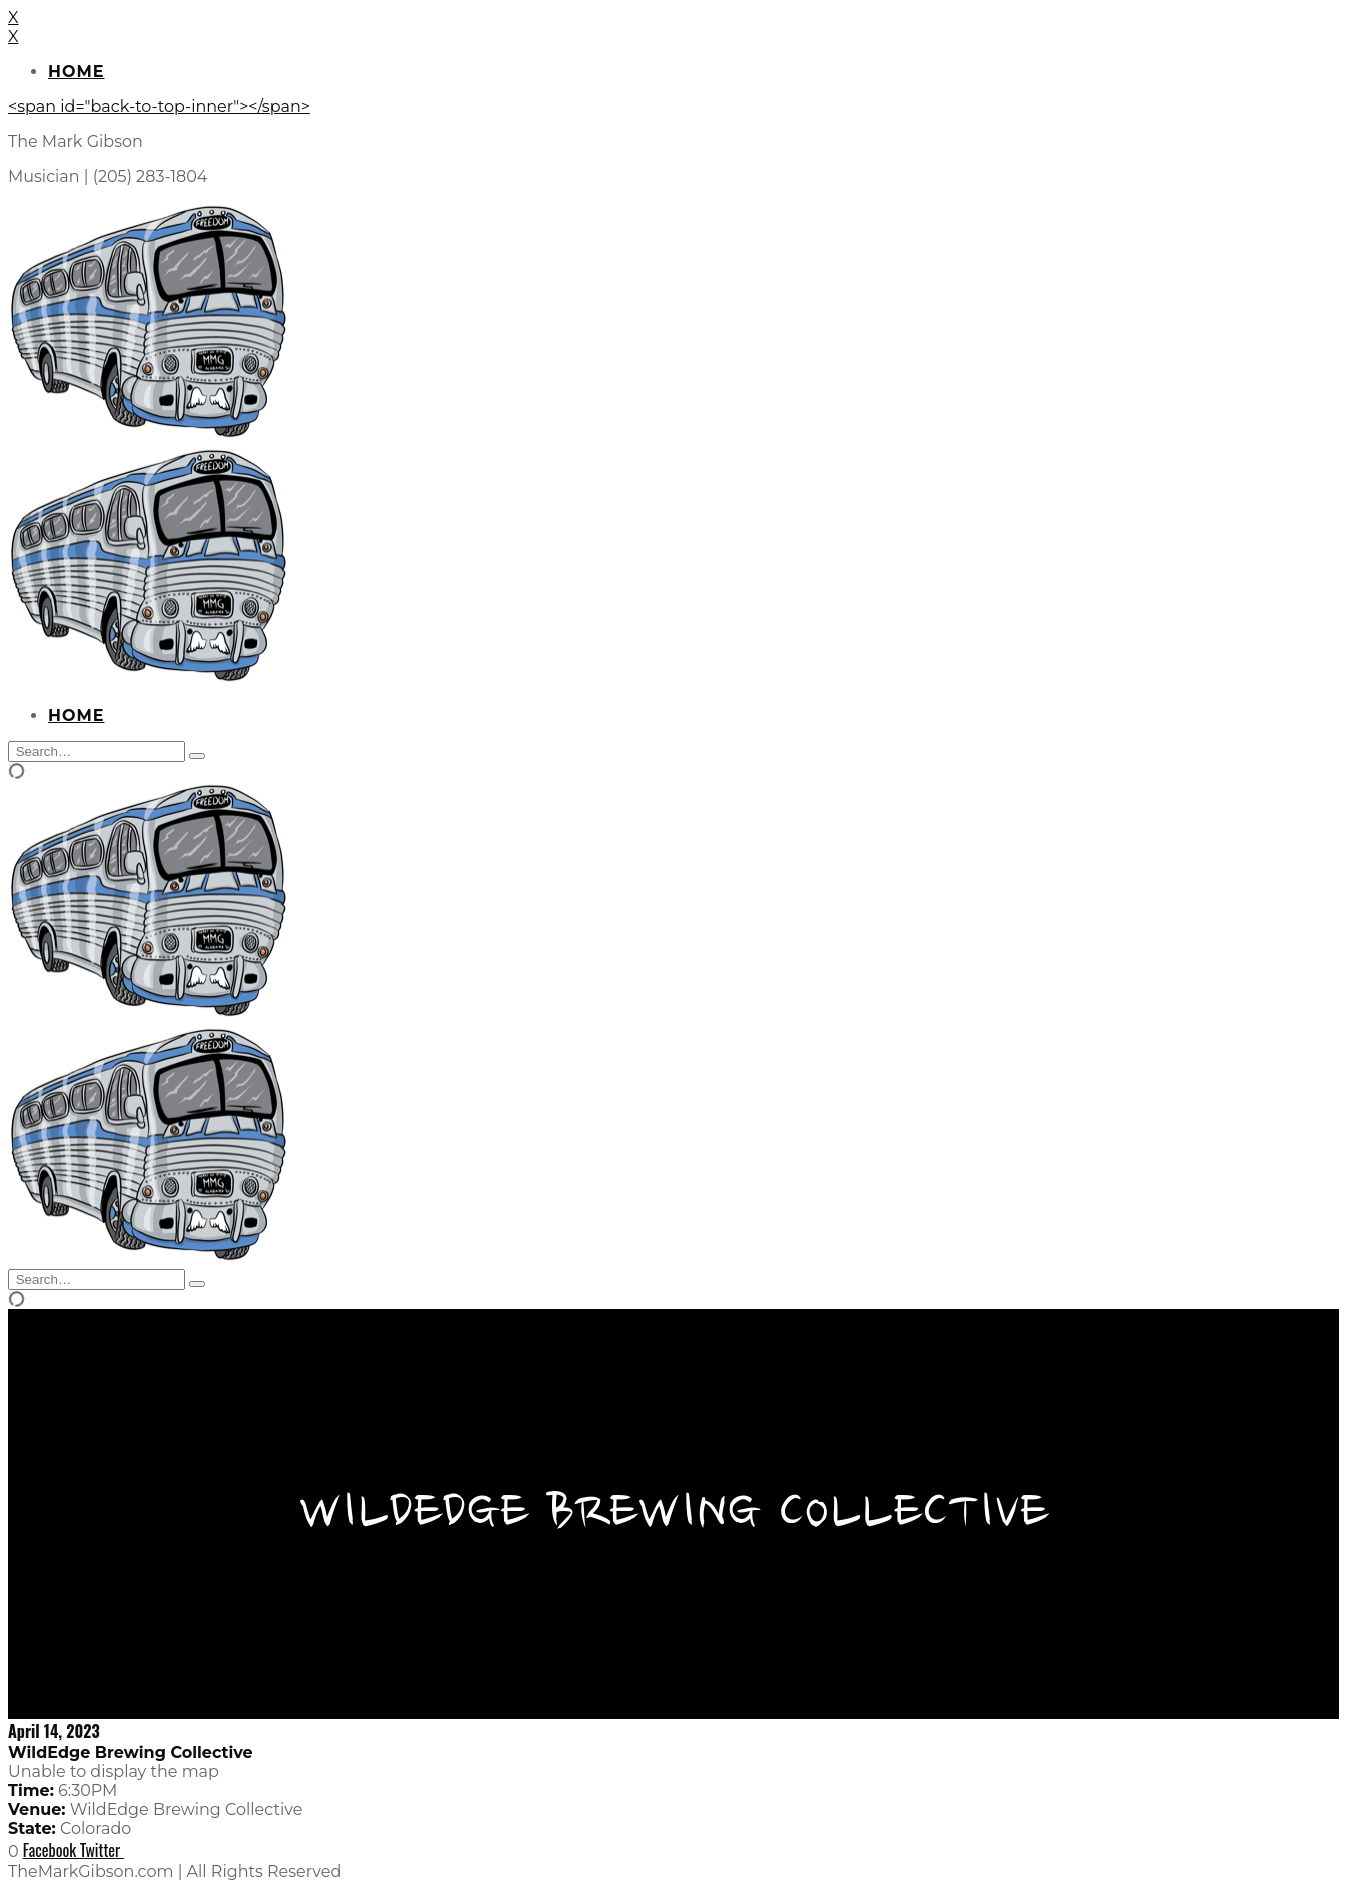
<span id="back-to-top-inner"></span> (159, 106)
